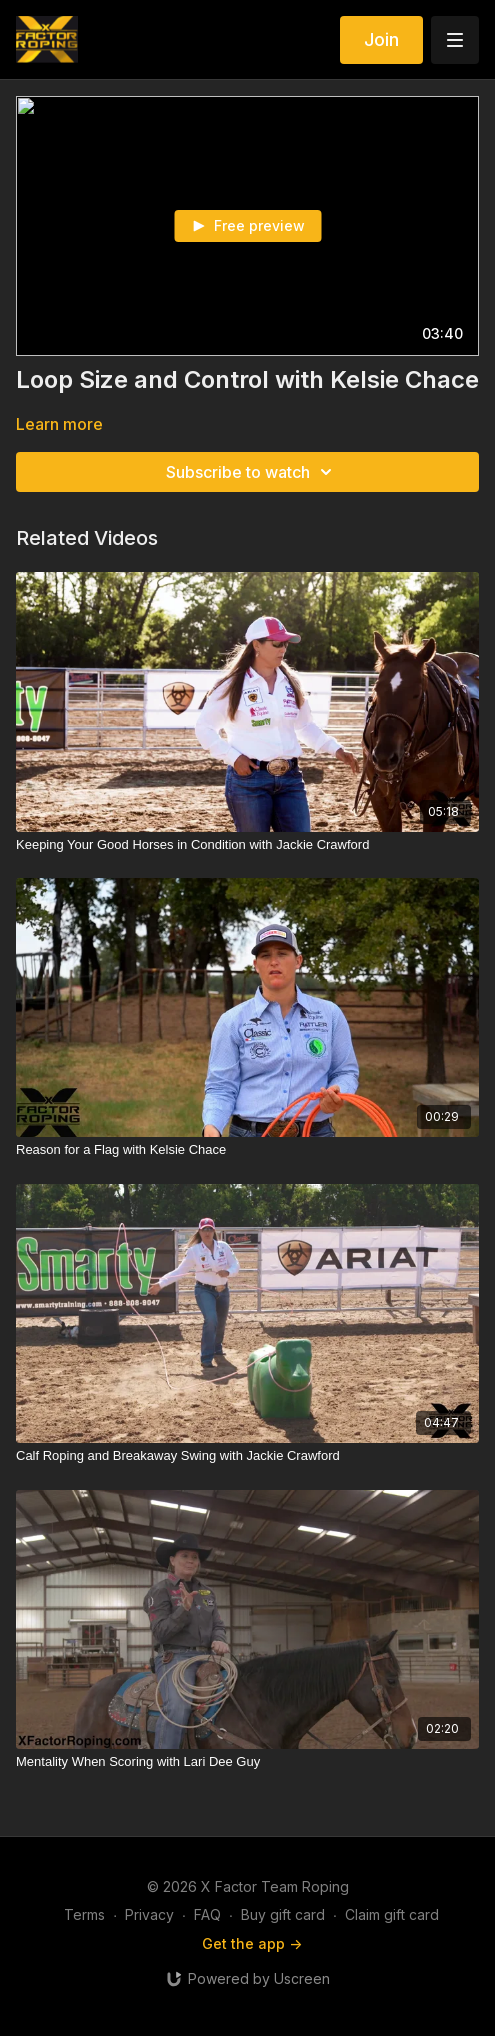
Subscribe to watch (252, 472)
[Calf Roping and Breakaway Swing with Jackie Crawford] (247, 1456)
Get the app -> (252, 1943)
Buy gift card (283, 1914)
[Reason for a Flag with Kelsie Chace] (247, 1150)
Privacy (149, 1914)
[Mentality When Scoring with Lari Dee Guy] (247, 1762)
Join (381, 39)
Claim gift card (392, 1914)
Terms (84, 1914)
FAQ (207, 1914)
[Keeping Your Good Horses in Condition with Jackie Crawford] (247, 845)
